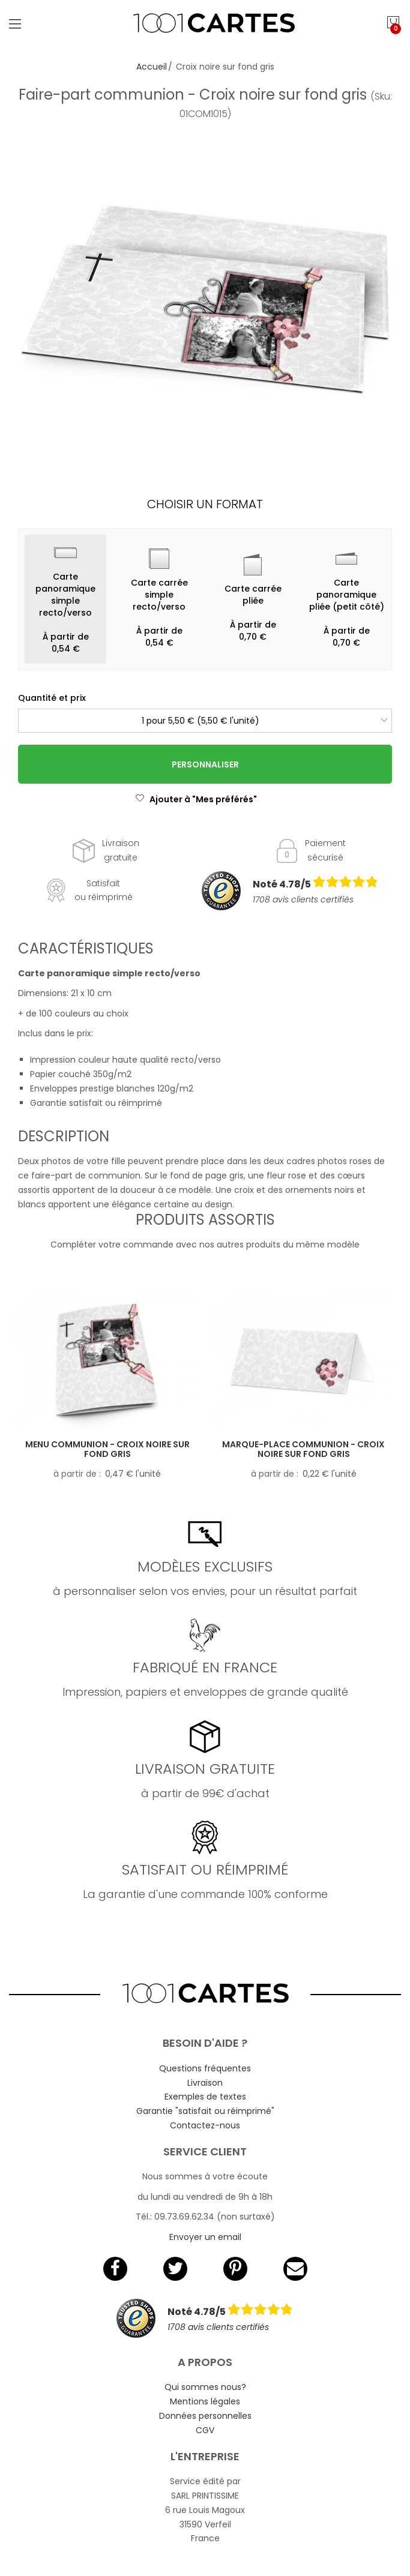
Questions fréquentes (205, 2068)
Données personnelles (205, 2416)
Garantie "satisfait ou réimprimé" (205, 2111)
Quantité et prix (52, 698)
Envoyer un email (205, 2237)
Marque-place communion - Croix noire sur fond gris (303, 1449)
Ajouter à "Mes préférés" (196, 799)
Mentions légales (205, 2401)
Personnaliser (205, 764)
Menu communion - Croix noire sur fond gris (107, 1449)
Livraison (205, 2083)
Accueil (151, 67)
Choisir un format (205, 504)
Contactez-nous (205, 2125)
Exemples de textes (205, 2097)
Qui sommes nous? (205, 2387)
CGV (205, 2430)
